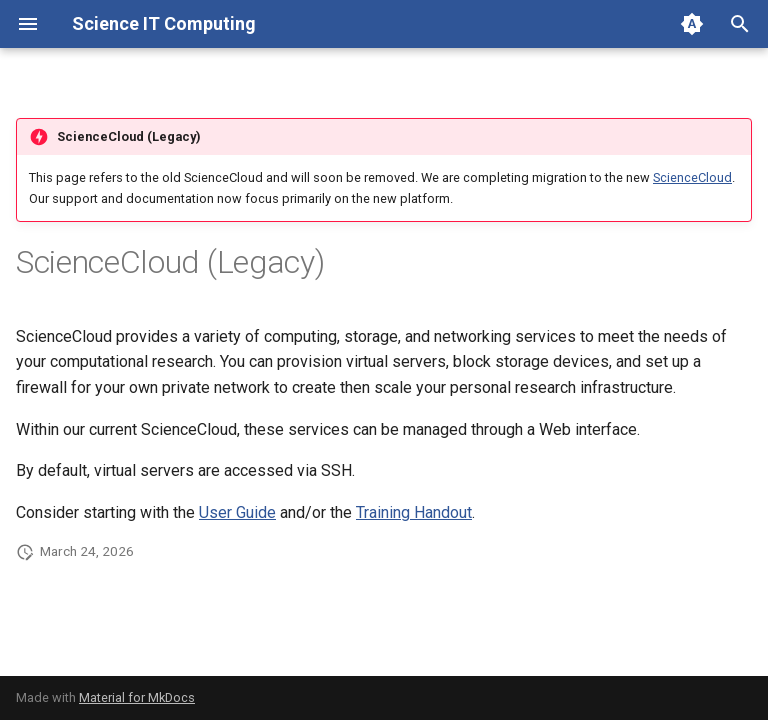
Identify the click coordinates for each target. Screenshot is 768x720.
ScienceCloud (692, 177)
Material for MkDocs (137, 697)
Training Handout (414, 512)
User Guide (237, 512)
